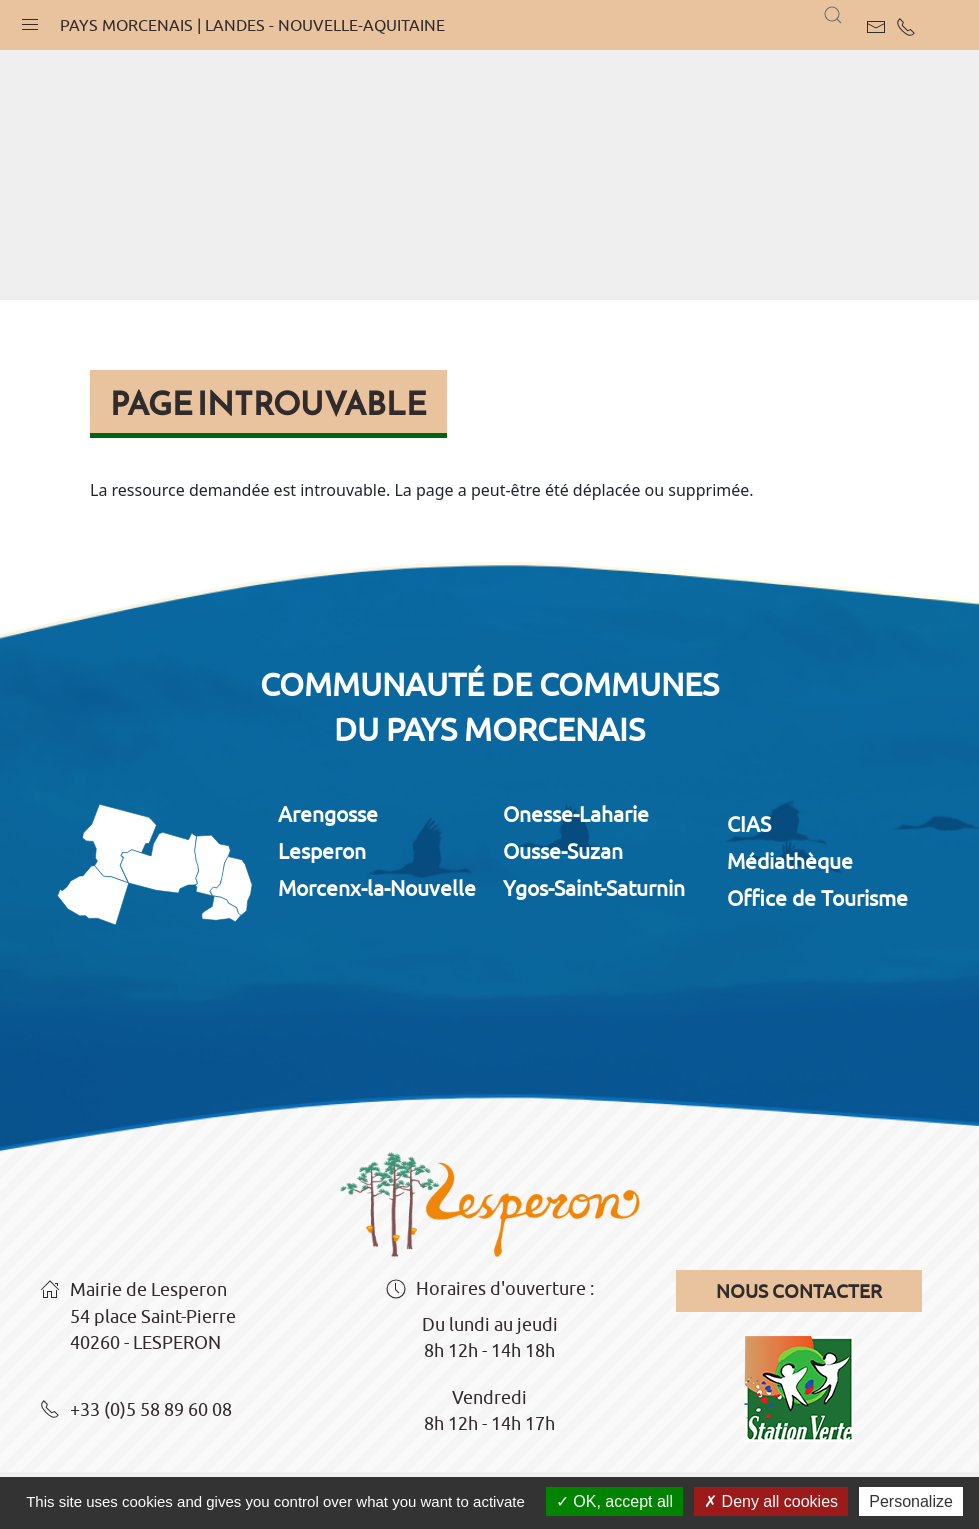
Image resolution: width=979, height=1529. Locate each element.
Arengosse (328, 814)
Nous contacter (799, 1291)
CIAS (749, 824)
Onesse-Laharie (576, 814)
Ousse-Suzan (563, 851)
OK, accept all (614, 1501)
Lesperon (322, 851)
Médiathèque (790, 861)
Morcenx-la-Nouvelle (377, 888)
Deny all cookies (771, 1501)
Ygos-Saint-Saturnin (594, 888)
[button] (30, 20)
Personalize (911, 1501)
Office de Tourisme (817, 898)
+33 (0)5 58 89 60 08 (136, 1411)
